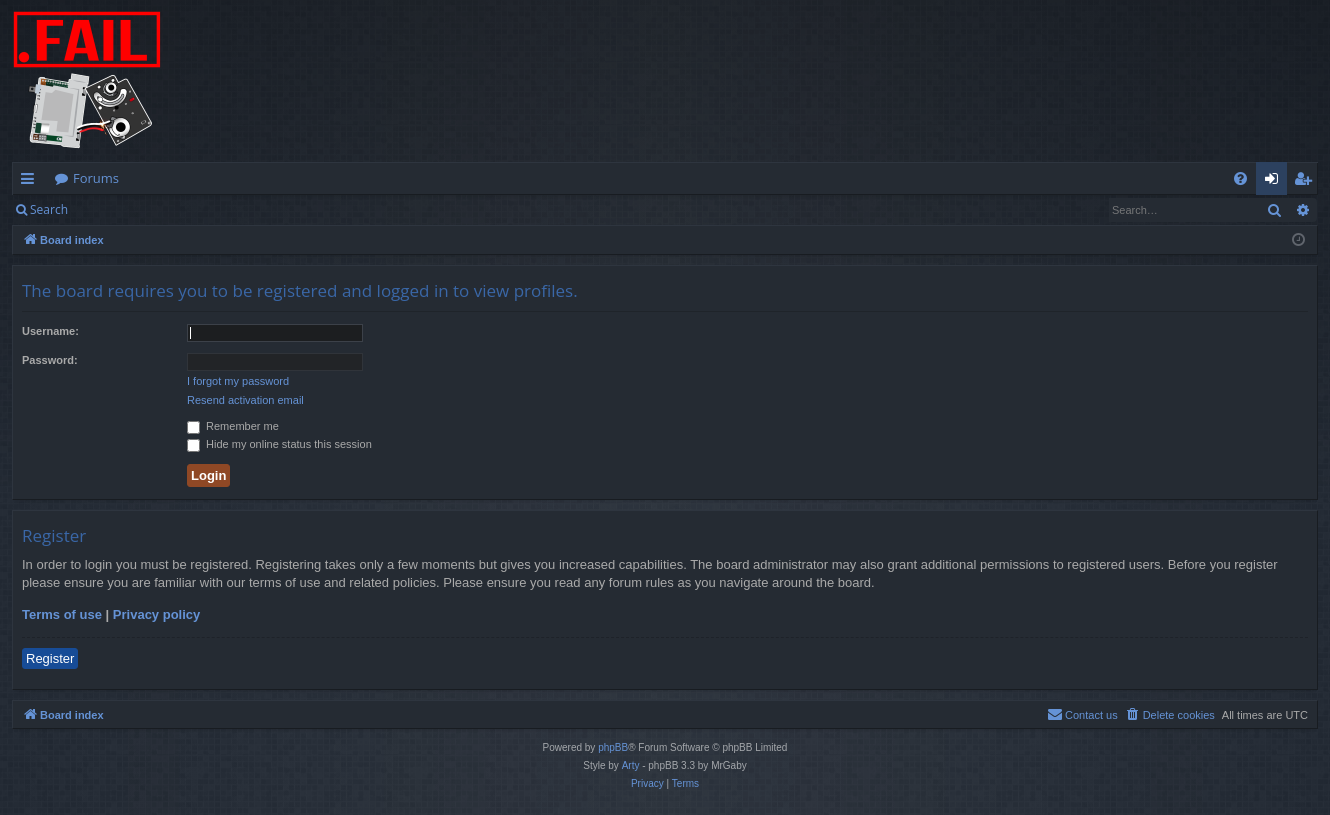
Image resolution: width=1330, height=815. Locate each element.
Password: (50, 360)
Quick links (31, 182)
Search (49, 209)
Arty (631, 765)
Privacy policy (156, 614)
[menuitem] (1240, 178)
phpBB (613, 747)
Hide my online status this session (279, 444)
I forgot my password (238, 381)
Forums (96, 178)
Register (178, 209)
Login (112, 209)
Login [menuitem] (1275, 182)
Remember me (233, 426)
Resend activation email (245, 400)
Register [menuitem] (1307, 182)
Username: (50, 331)
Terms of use (62, 614)
